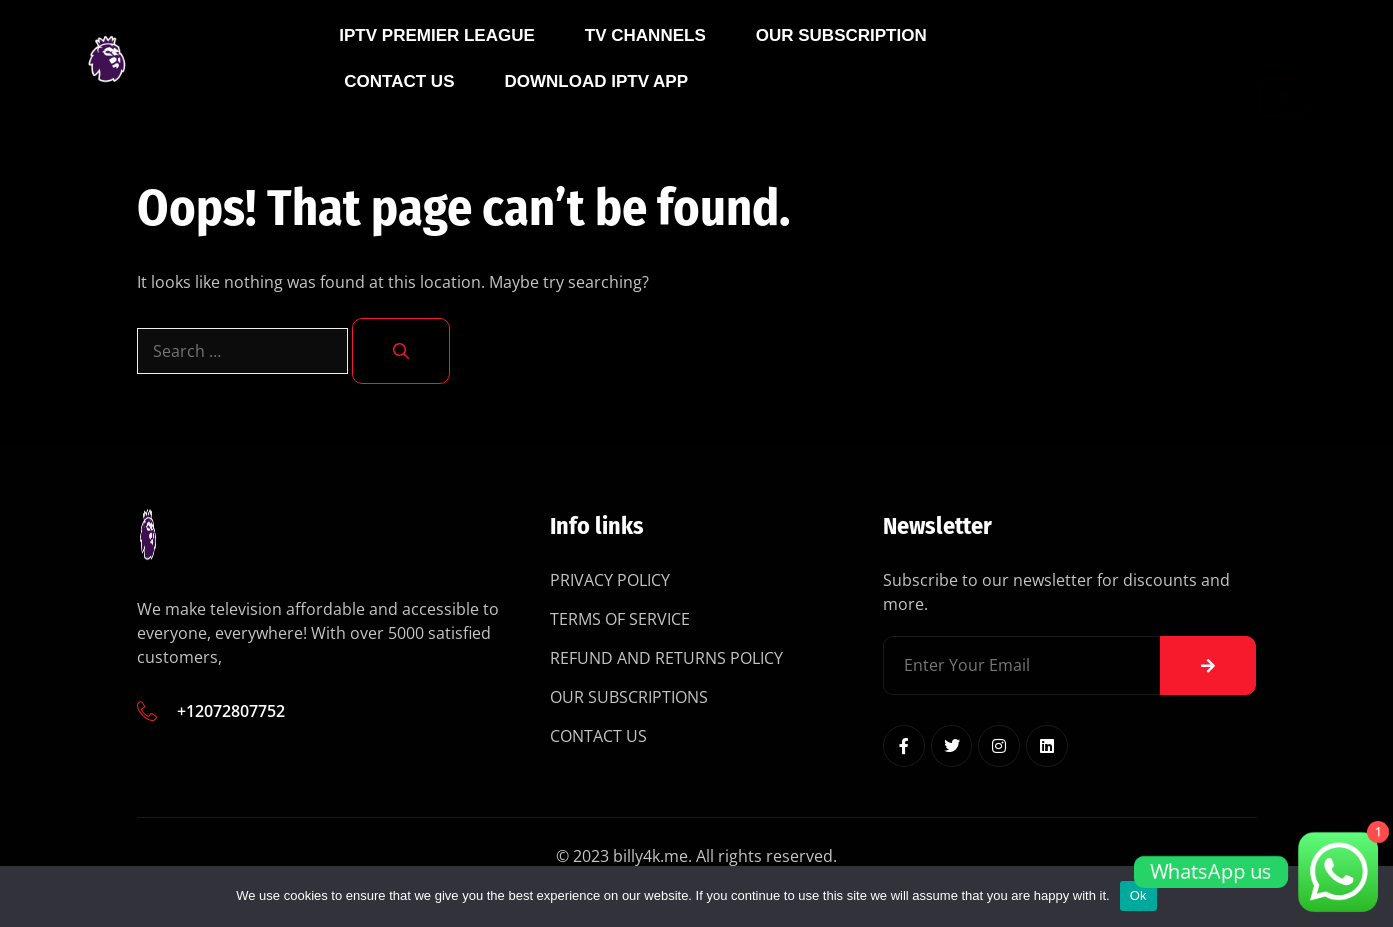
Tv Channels (645, 66)
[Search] (401, 351)
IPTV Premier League (437, 66)
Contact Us (399, 112)
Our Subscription (841, 66)
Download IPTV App (596, 112)
